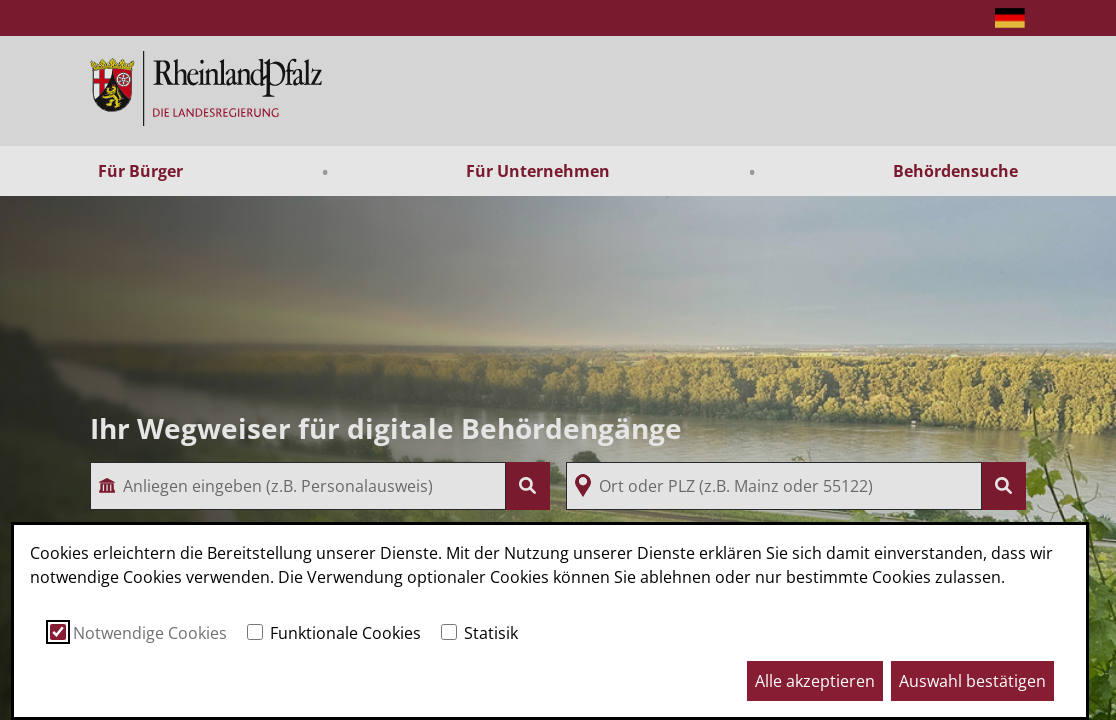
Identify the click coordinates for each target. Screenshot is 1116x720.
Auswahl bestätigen (972, 681)
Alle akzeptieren (815, 681)
